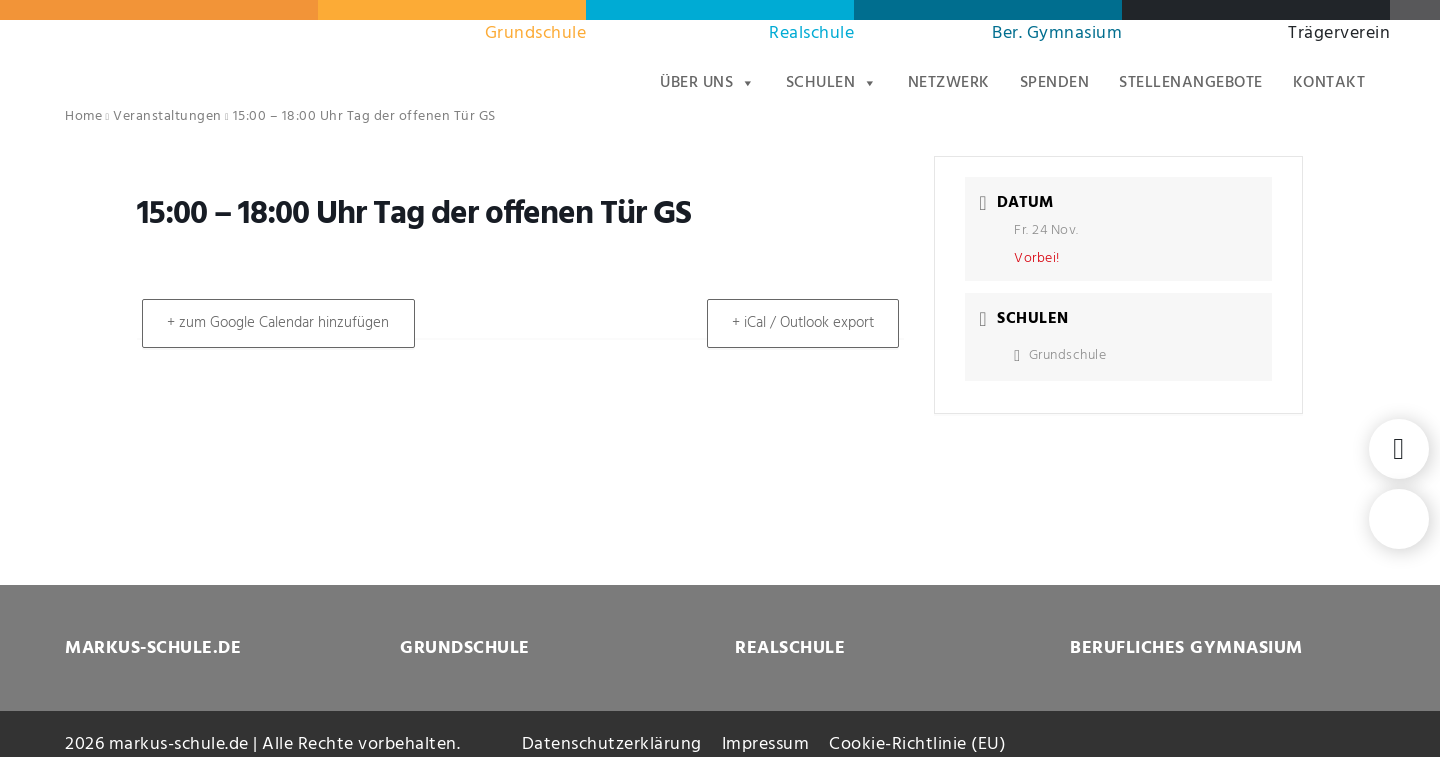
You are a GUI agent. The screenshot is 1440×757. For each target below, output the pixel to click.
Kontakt (1329, 83)
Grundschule (536, 33)
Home (83, 116)
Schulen (832, 83)
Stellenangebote (1191, 83)
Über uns (708, 83)
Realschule (811, 33)
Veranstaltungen (167, 116)
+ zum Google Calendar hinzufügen (282, 323)
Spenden (1055, 83)
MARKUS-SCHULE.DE (153, 648)
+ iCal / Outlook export (799, 323)
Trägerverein (1339, 33)
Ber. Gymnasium (1057, 33)
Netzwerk (949, 83)
